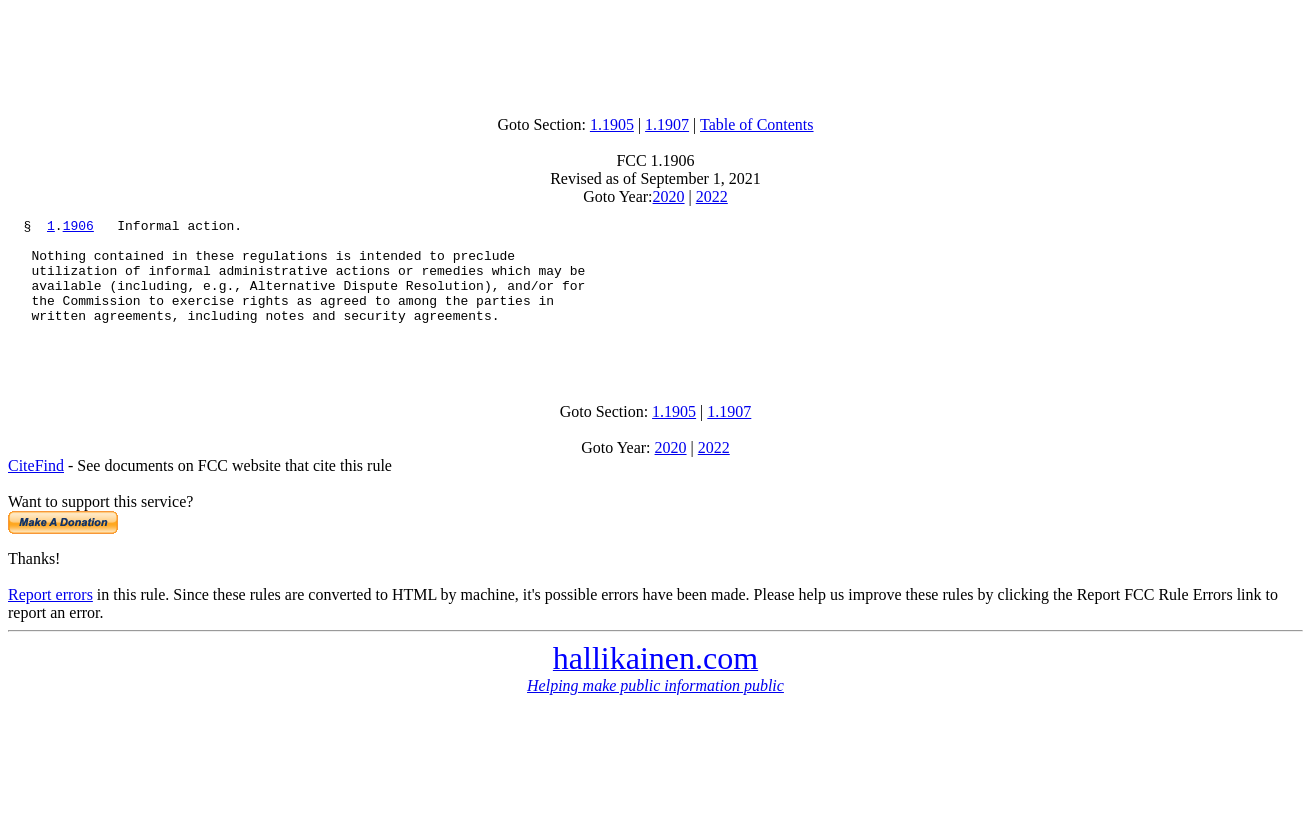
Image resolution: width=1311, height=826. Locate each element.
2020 (669, 196)
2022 (712, 196)
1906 (78, 228)
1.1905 (612, 124)
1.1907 (667, 124)
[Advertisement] (656, 53)
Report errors (50, 621)
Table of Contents (757, 124)
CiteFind (36, 492)
